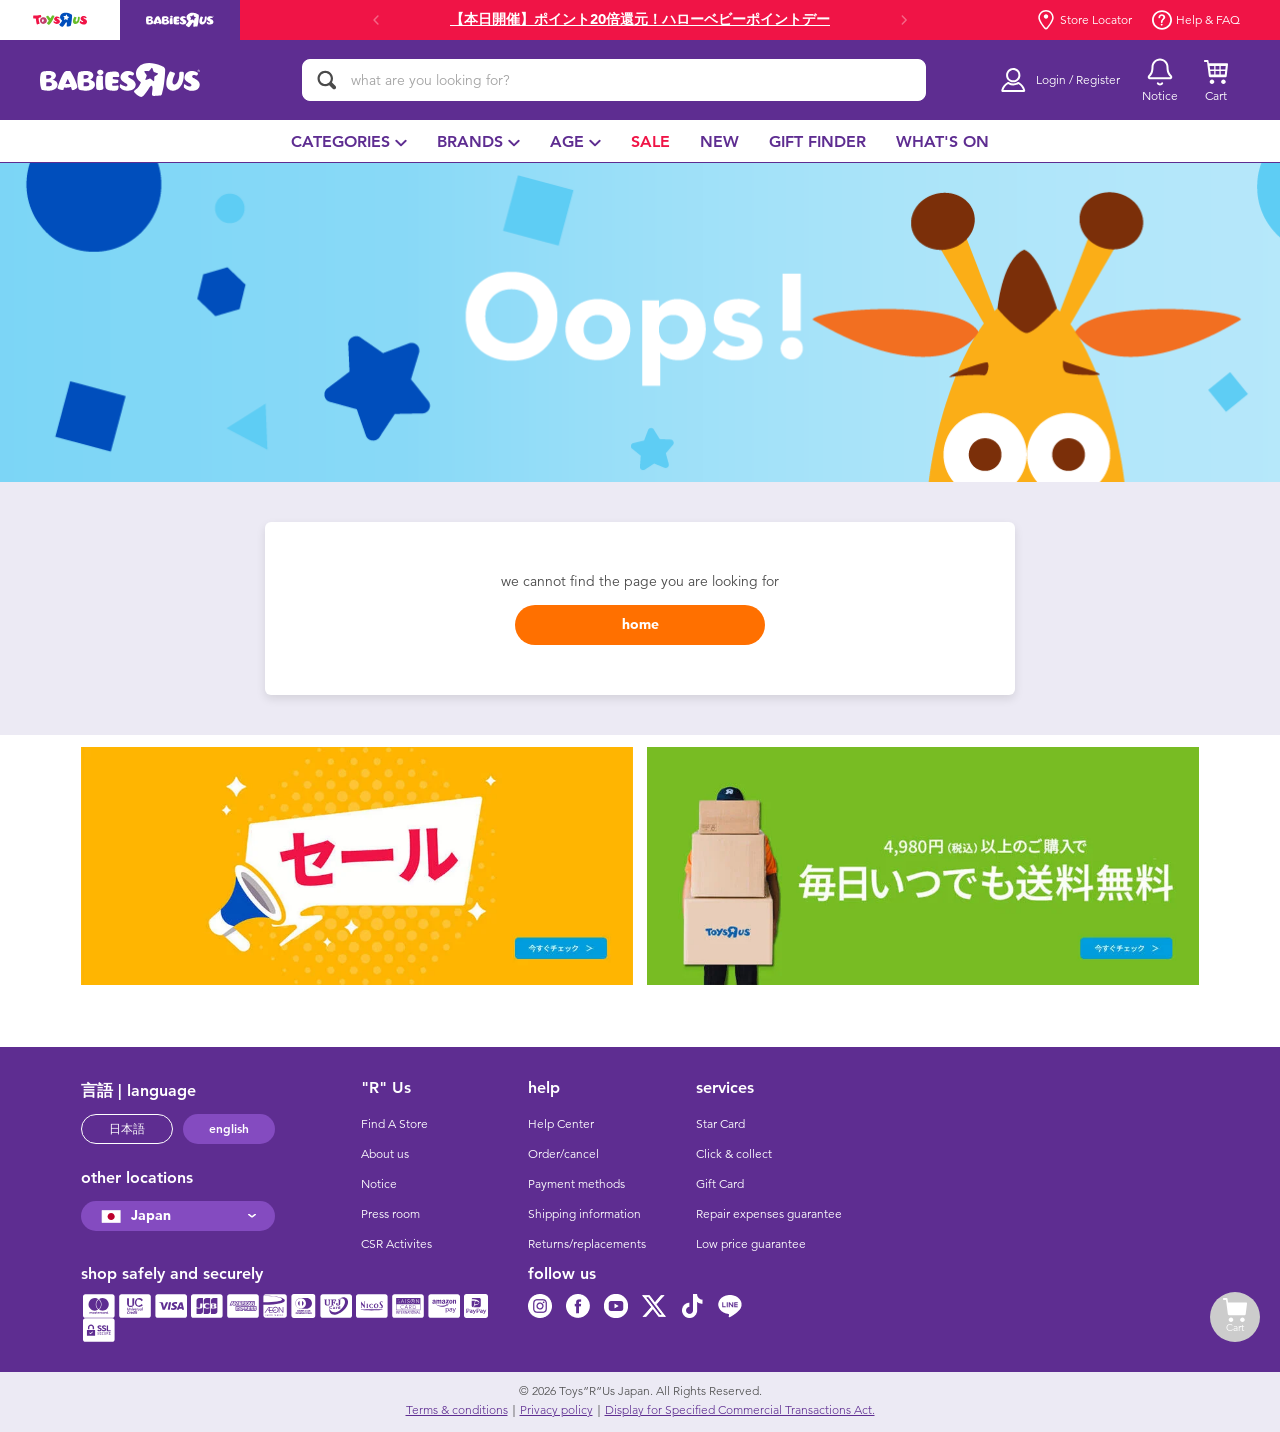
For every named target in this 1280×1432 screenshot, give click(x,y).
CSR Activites (396, 1244)
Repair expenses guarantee (769, 1214)
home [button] (640, 624)
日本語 (127, 1129)
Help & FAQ (1196, 20)
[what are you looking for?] (614, 80)
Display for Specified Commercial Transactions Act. (740, 1410)
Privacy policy (556, 1410)
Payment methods (576, 1184)
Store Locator (1084, 20)
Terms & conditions (457, 1410)
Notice (379, 1184)
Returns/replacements (587, 1244)
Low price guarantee (751, 1244)
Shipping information (584, 1214)
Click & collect (734, 1154)
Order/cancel (563, 1154)
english (229, 1129)
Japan (133, 1215)
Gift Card (720, 1184)
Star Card (720, 1124)
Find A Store (394, 1124)
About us (385, 1154)
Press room (390, 1214)
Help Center (561, 1124)
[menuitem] (349, 141)
